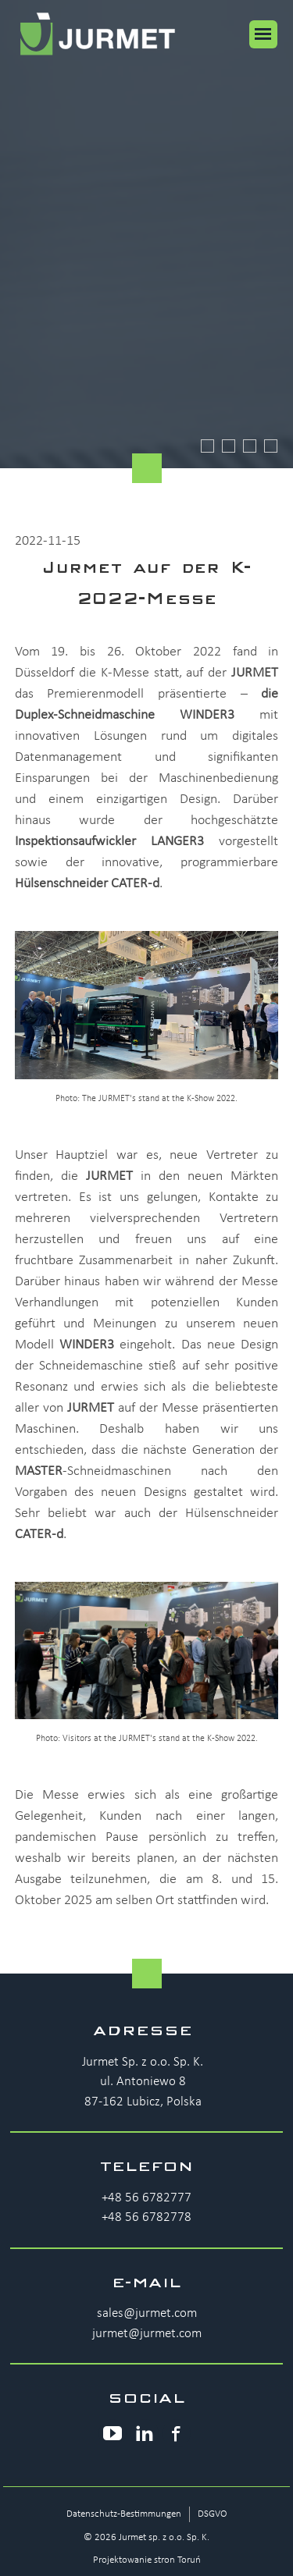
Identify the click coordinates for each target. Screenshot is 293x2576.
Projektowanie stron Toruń (147, 2560)
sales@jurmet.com (147, 2313)
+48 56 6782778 (146, 2217)
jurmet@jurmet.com (147, 2333)
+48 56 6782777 (146, 2198)
